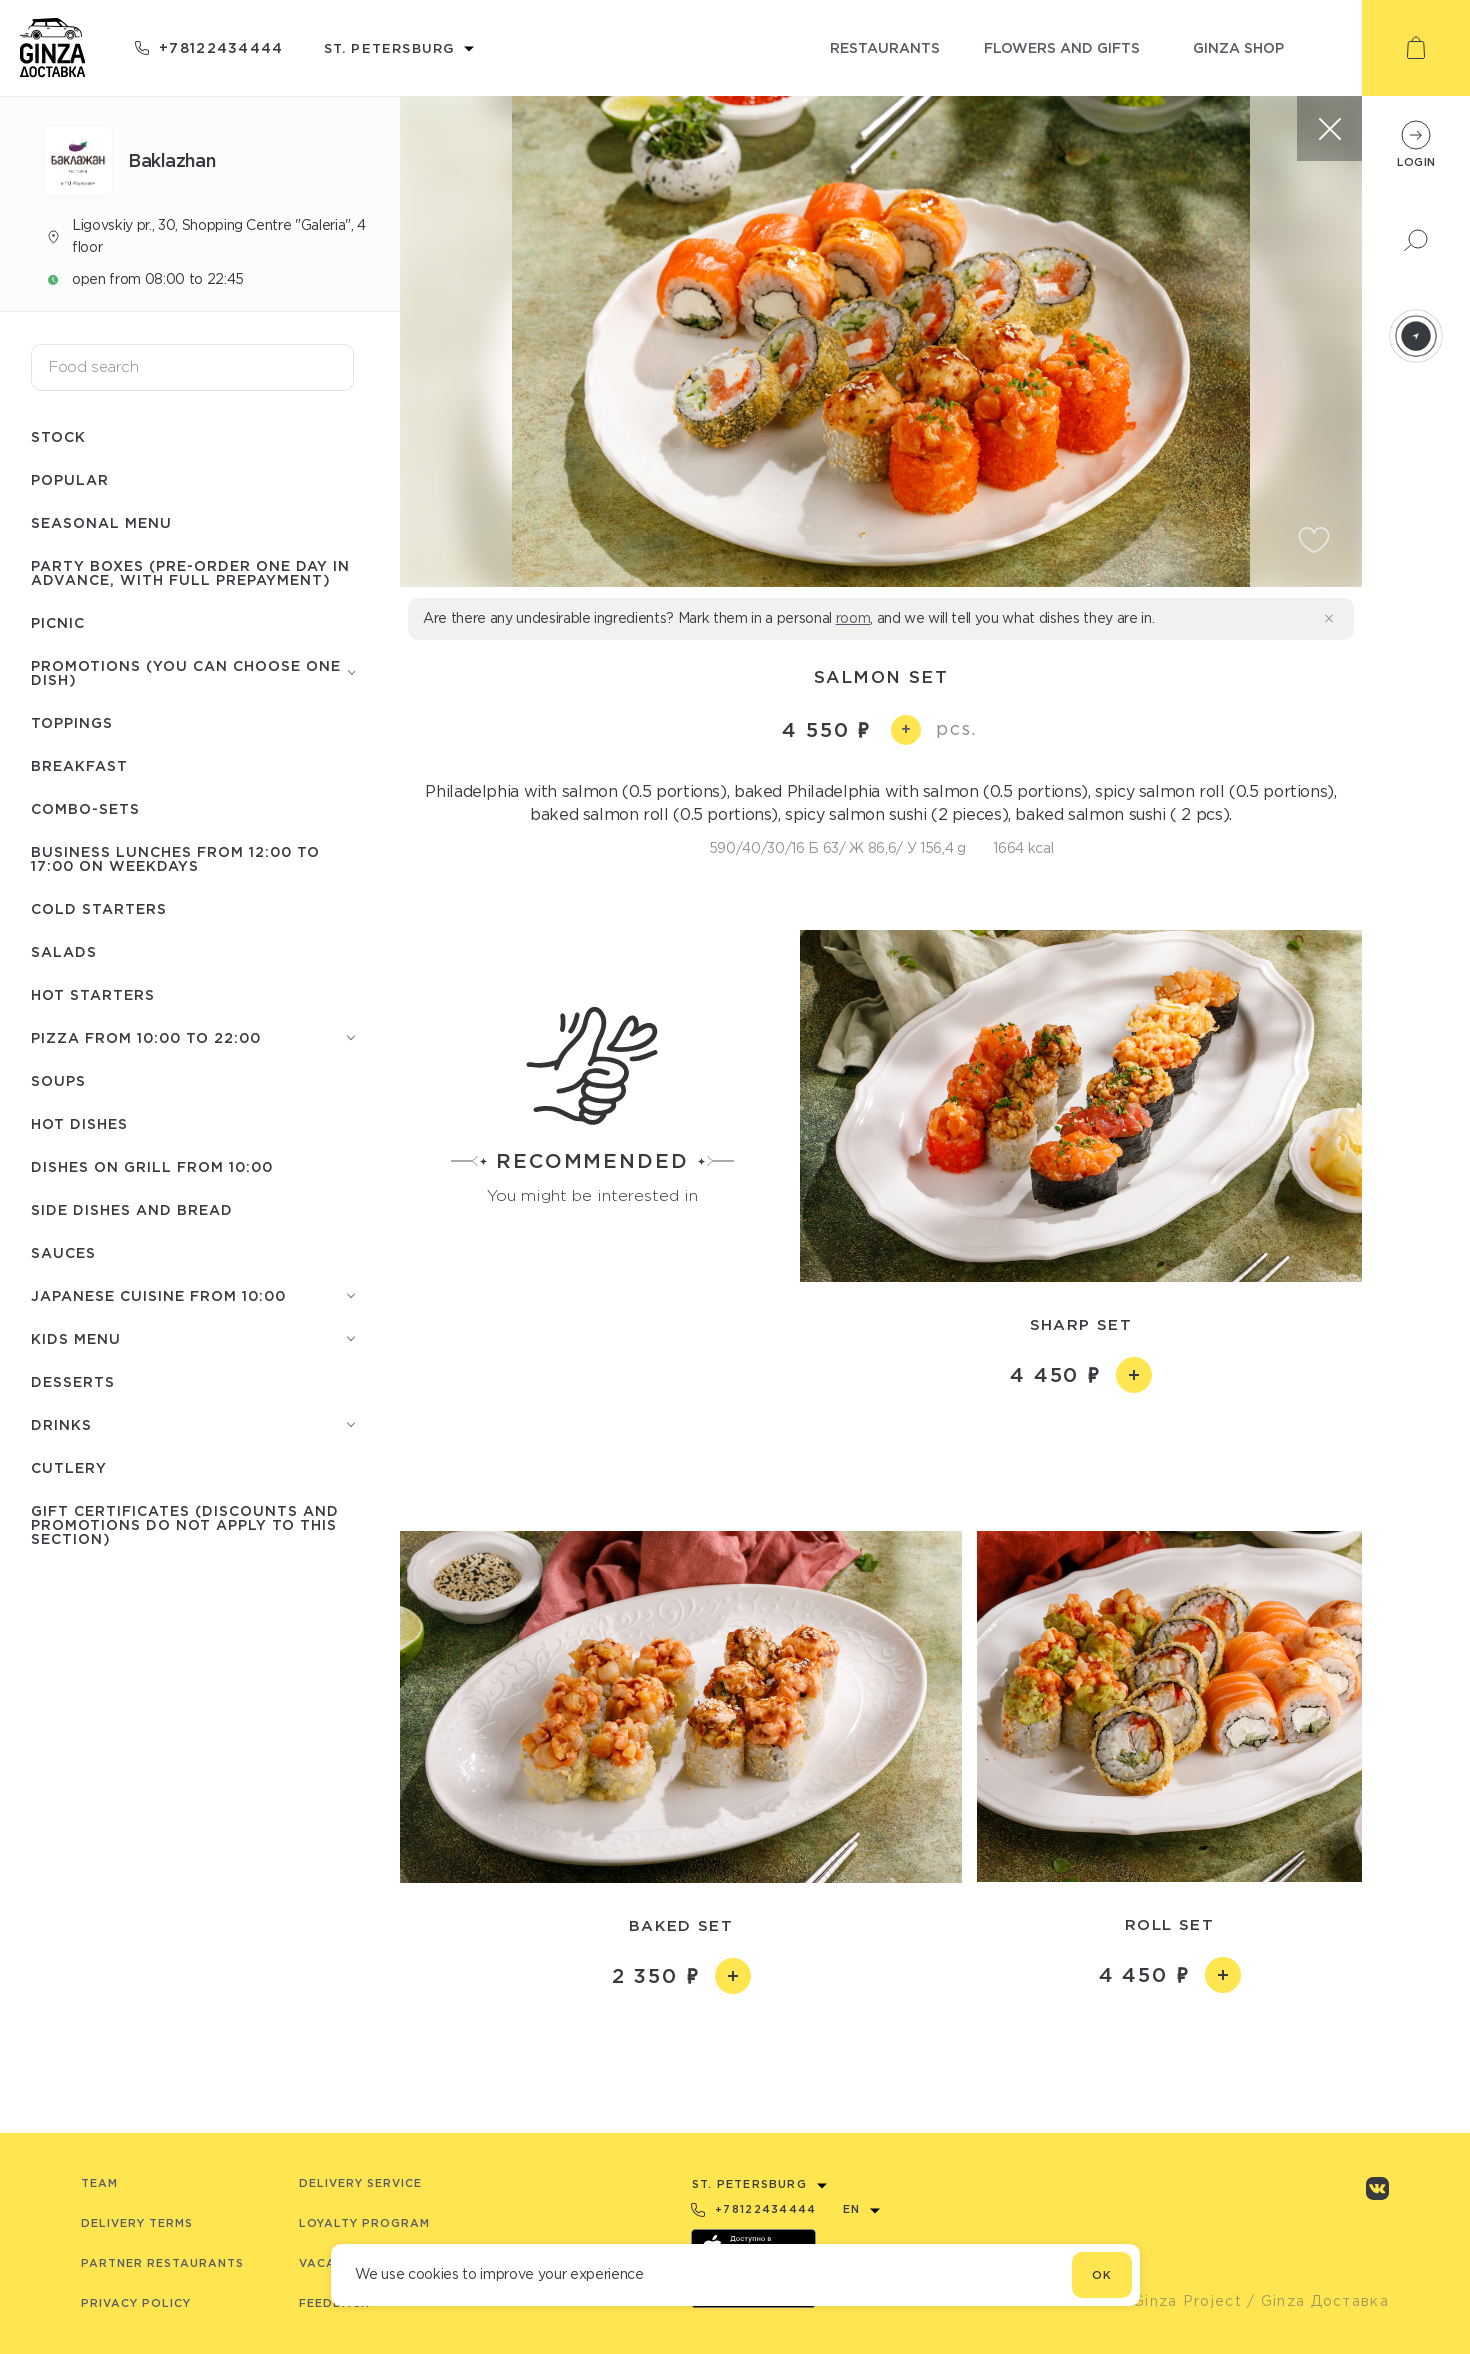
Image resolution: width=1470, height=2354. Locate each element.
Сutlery (69, 1467)
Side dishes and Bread (132, 1209)
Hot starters (93, 994)
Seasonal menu (101, 522)
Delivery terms (137, 2223)
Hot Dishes (79, 1123)
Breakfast (79, 765)
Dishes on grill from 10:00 (152, 1166)
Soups (58, 1080)
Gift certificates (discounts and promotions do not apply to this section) (185, 1524)
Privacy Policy (136, 2303)
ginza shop (1238, 47)
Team (99, 2183)
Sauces (63, 1252)
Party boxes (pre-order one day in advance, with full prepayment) (190, 572)
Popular (70, 479)
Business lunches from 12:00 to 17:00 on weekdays (175, 858)
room (853, 618)
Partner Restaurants (162, 2263)
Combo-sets (85, 808)
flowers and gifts (1062, 47)
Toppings (72, 722)
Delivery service (360, 2183)
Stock (58, 436)
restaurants (885, 47)
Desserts (73, 1381)
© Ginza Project (1178, 2301)
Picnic (58, 622)
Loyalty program (364, 2223)
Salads (64, 951)
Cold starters (99, 908)
